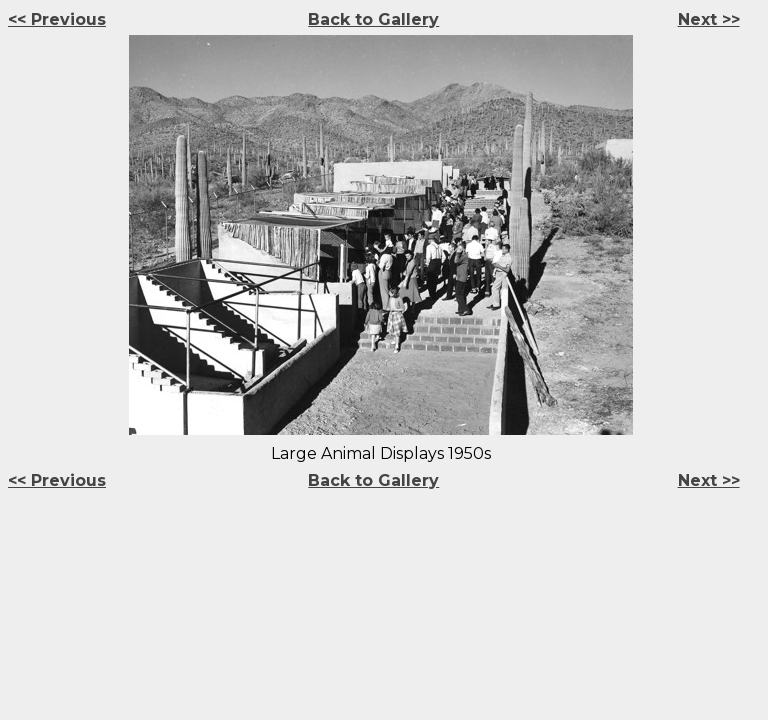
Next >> (709, 19)
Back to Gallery (373, 19)
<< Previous (57, 19)
